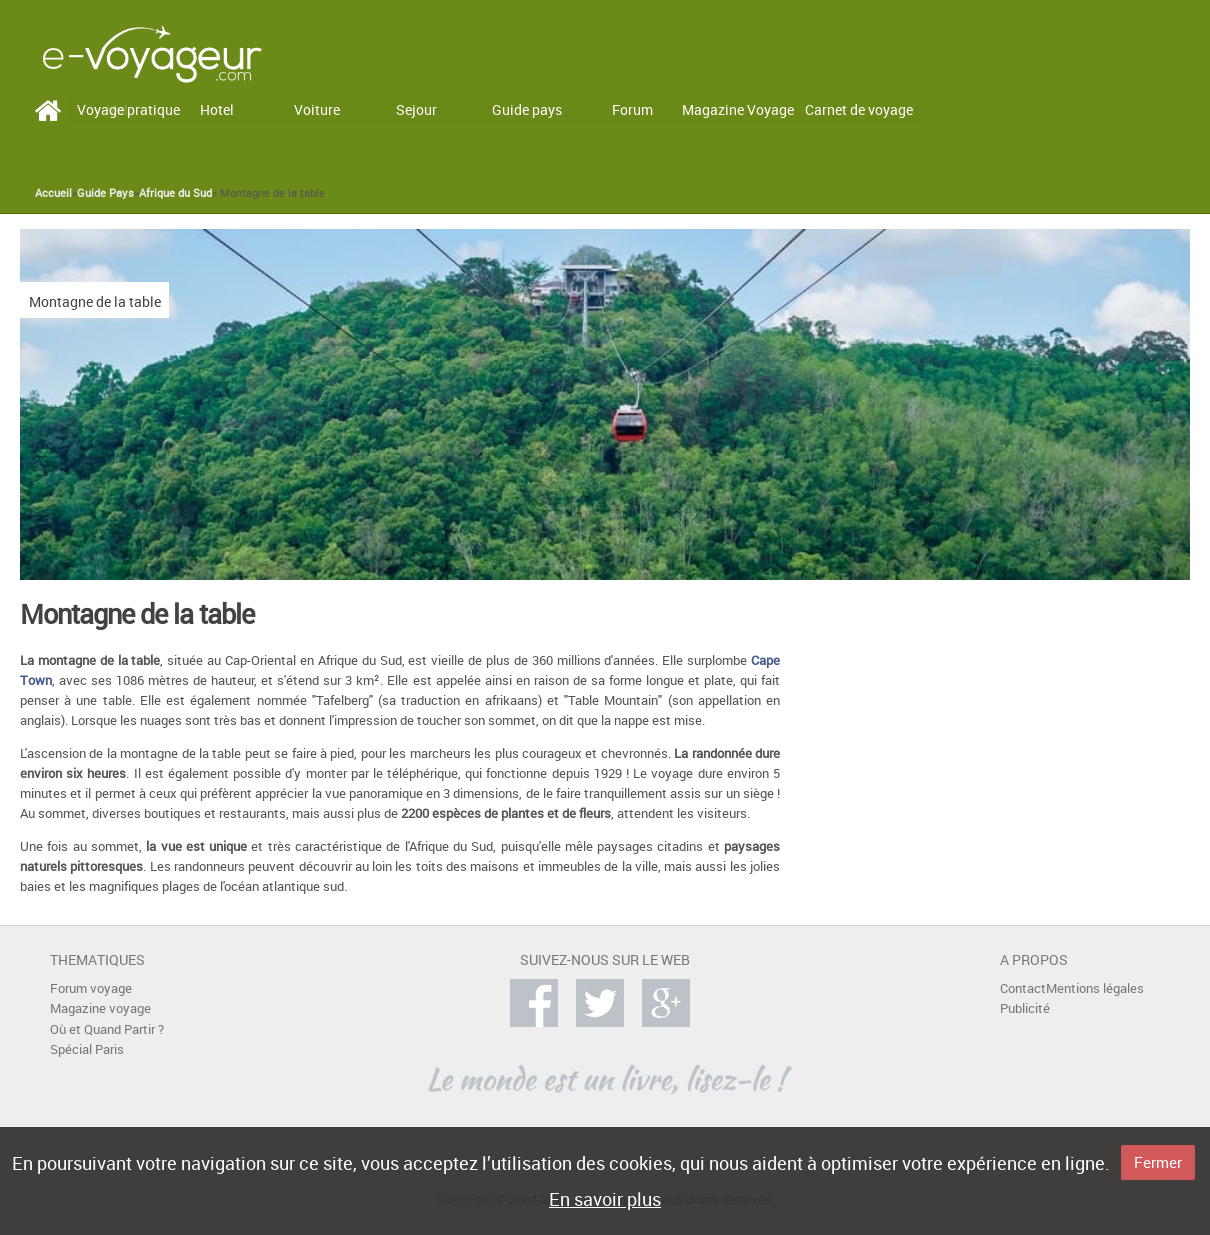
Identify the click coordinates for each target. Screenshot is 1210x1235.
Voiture (317, 109)
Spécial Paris (87, 1049)
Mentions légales (1095, 988)
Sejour (416, 109)
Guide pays (527, 109)
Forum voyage (91, 988)
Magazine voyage (100, 1008)
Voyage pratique (128, 109)
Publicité (1025, 1008)
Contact (1023, 988)
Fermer (1158, 1162)
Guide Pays (105, 193)
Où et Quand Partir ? (107, 1029)
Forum (632, 109)
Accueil (53, 193)
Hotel (217, 109)
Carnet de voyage (859, 109)
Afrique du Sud (175, 193)
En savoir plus (605, 1199)
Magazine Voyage (738, 109)
